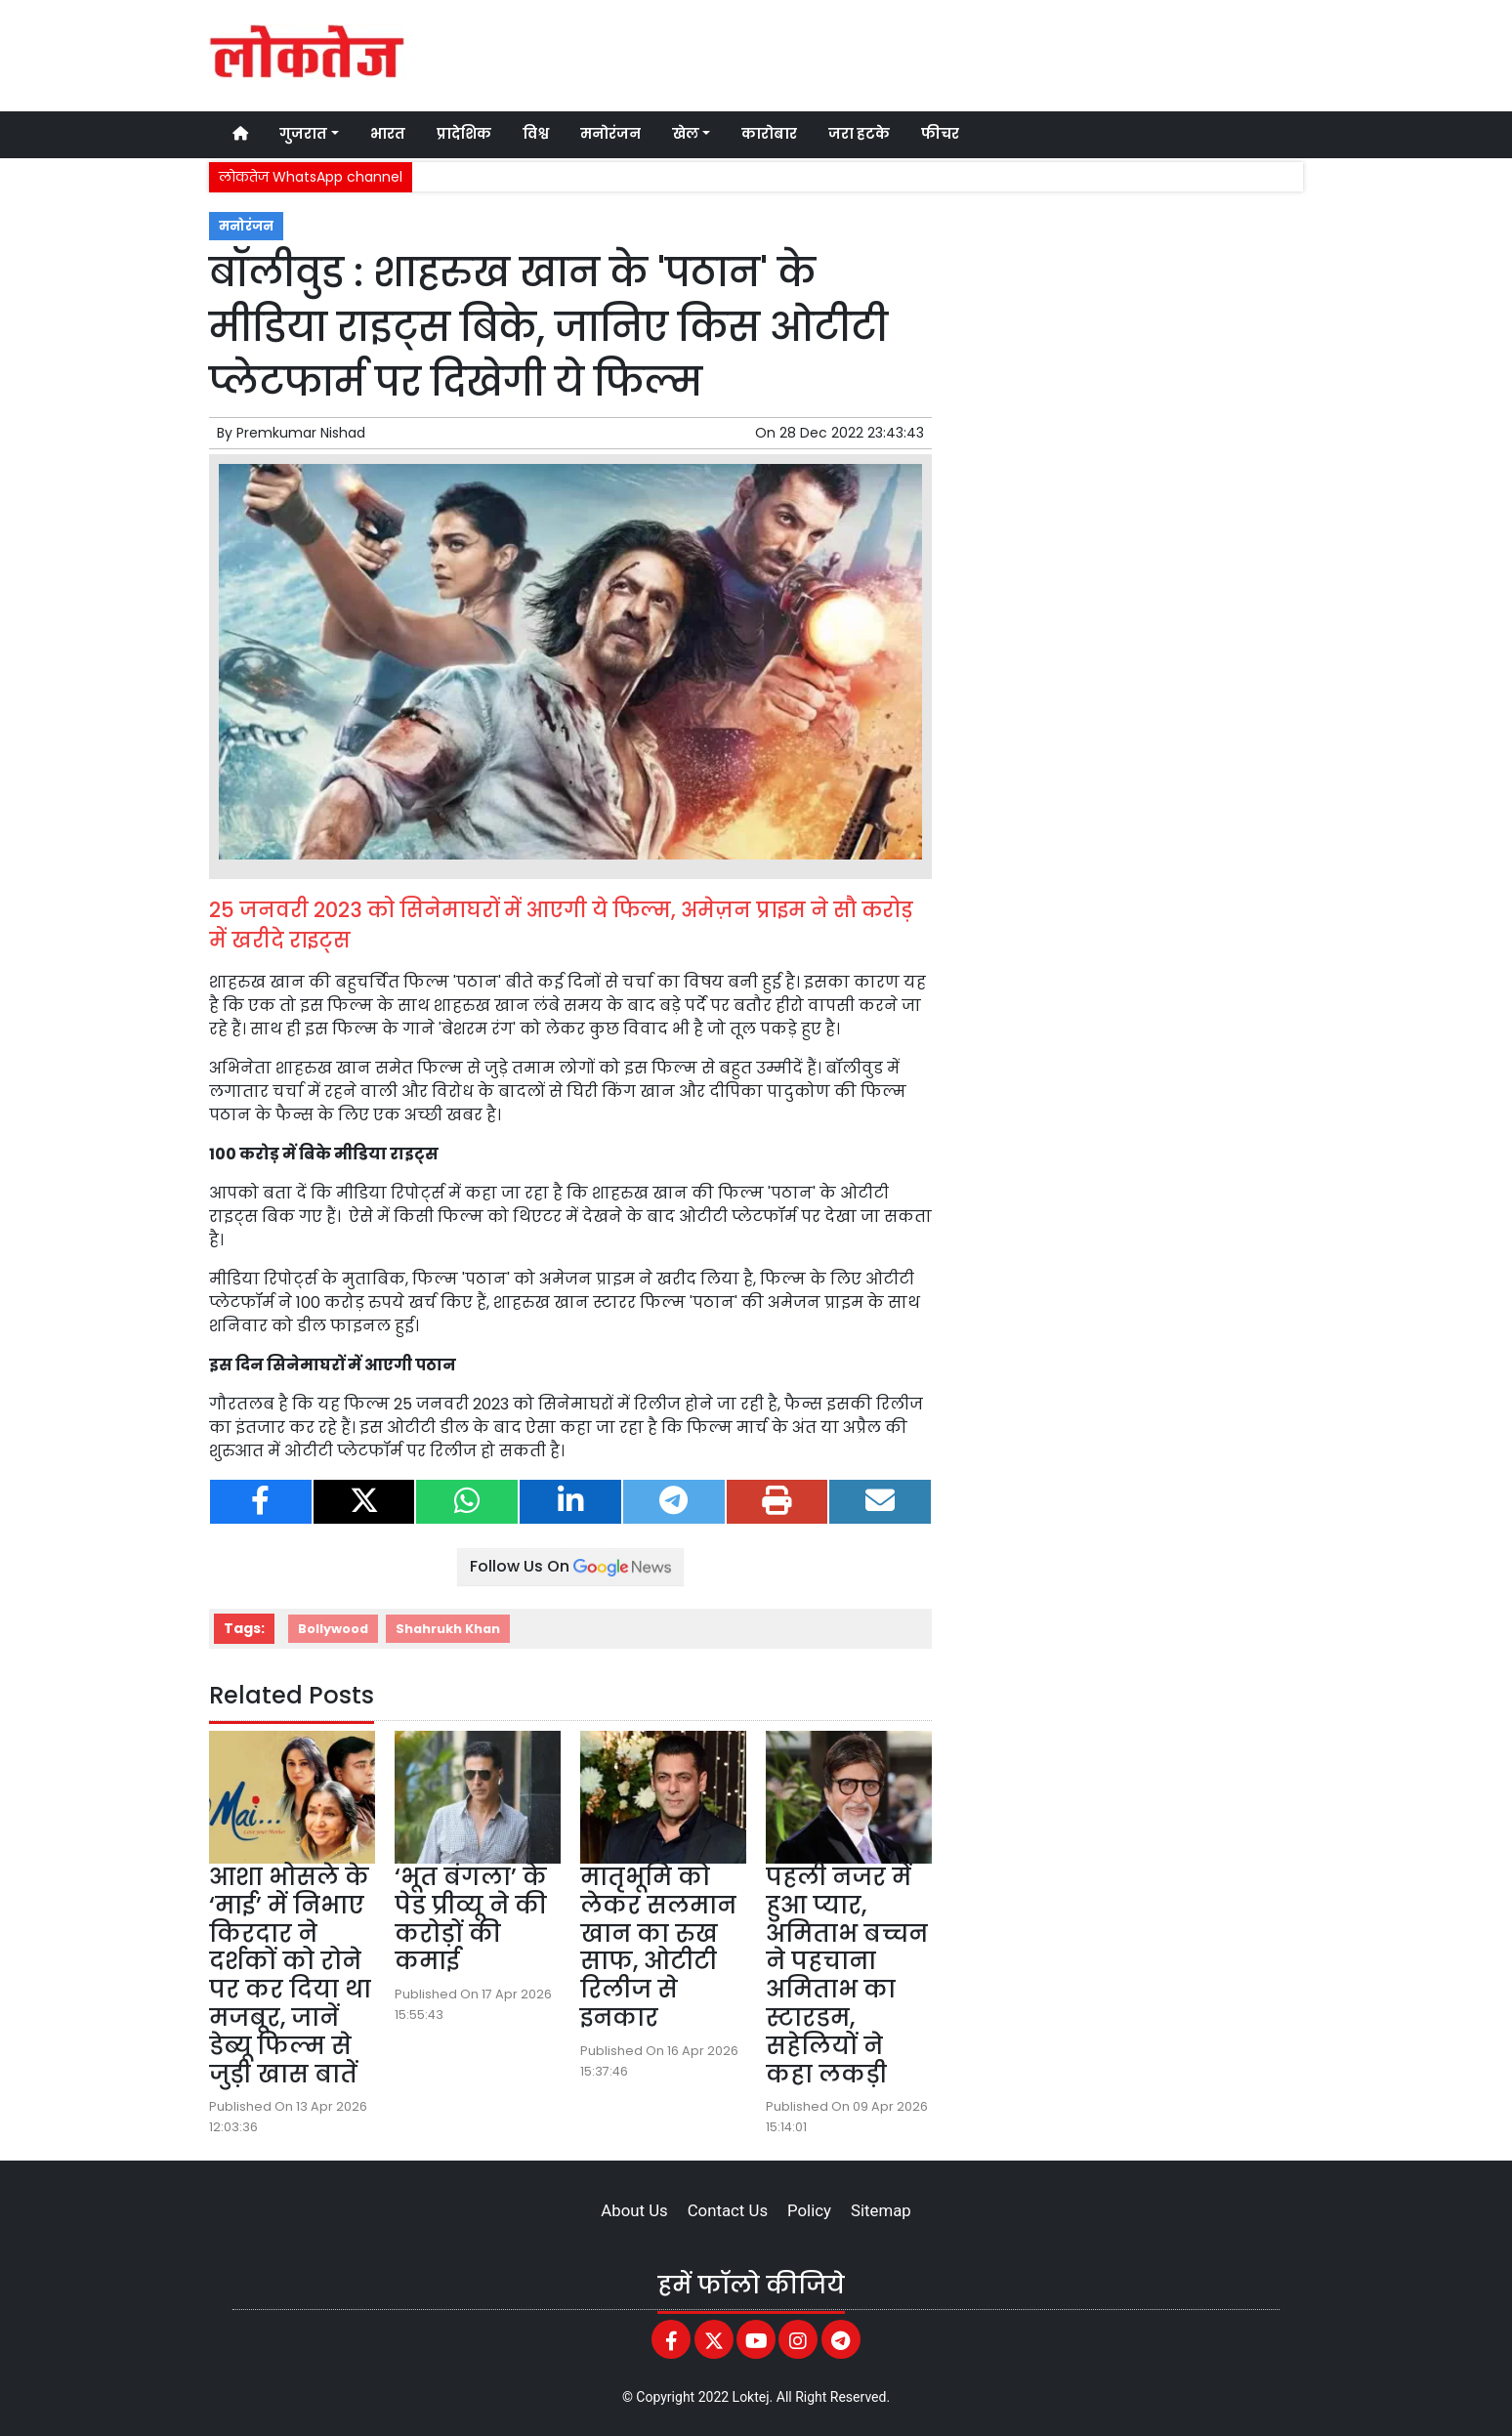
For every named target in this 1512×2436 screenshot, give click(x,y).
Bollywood (333, 1628)
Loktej (751, 2397)
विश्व (536, 134)
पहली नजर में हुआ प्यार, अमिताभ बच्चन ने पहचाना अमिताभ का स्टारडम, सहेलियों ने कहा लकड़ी (847, 1975)
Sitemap (881, 2210)
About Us (634, 2210)
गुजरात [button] (303, 134)
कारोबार (769, 134)
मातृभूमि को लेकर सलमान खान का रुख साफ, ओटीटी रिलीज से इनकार (658, 1947)
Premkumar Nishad (300, 432)
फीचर (940, 134)
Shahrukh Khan (448, 1628)
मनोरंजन (610, 134)
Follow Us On (570, 1566)
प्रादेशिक (464, 134)
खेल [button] (685, 134)
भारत (387, 134)
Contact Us (728, 2210)
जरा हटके (859, 134)
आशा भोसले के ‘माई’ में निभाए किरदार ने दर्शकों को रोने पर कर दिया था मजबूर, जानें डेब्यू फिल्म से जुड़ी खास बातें (290, 1975)
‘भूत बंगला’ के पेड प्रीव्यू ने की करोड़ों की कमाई (471, 1919)
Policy (809, 2210)
